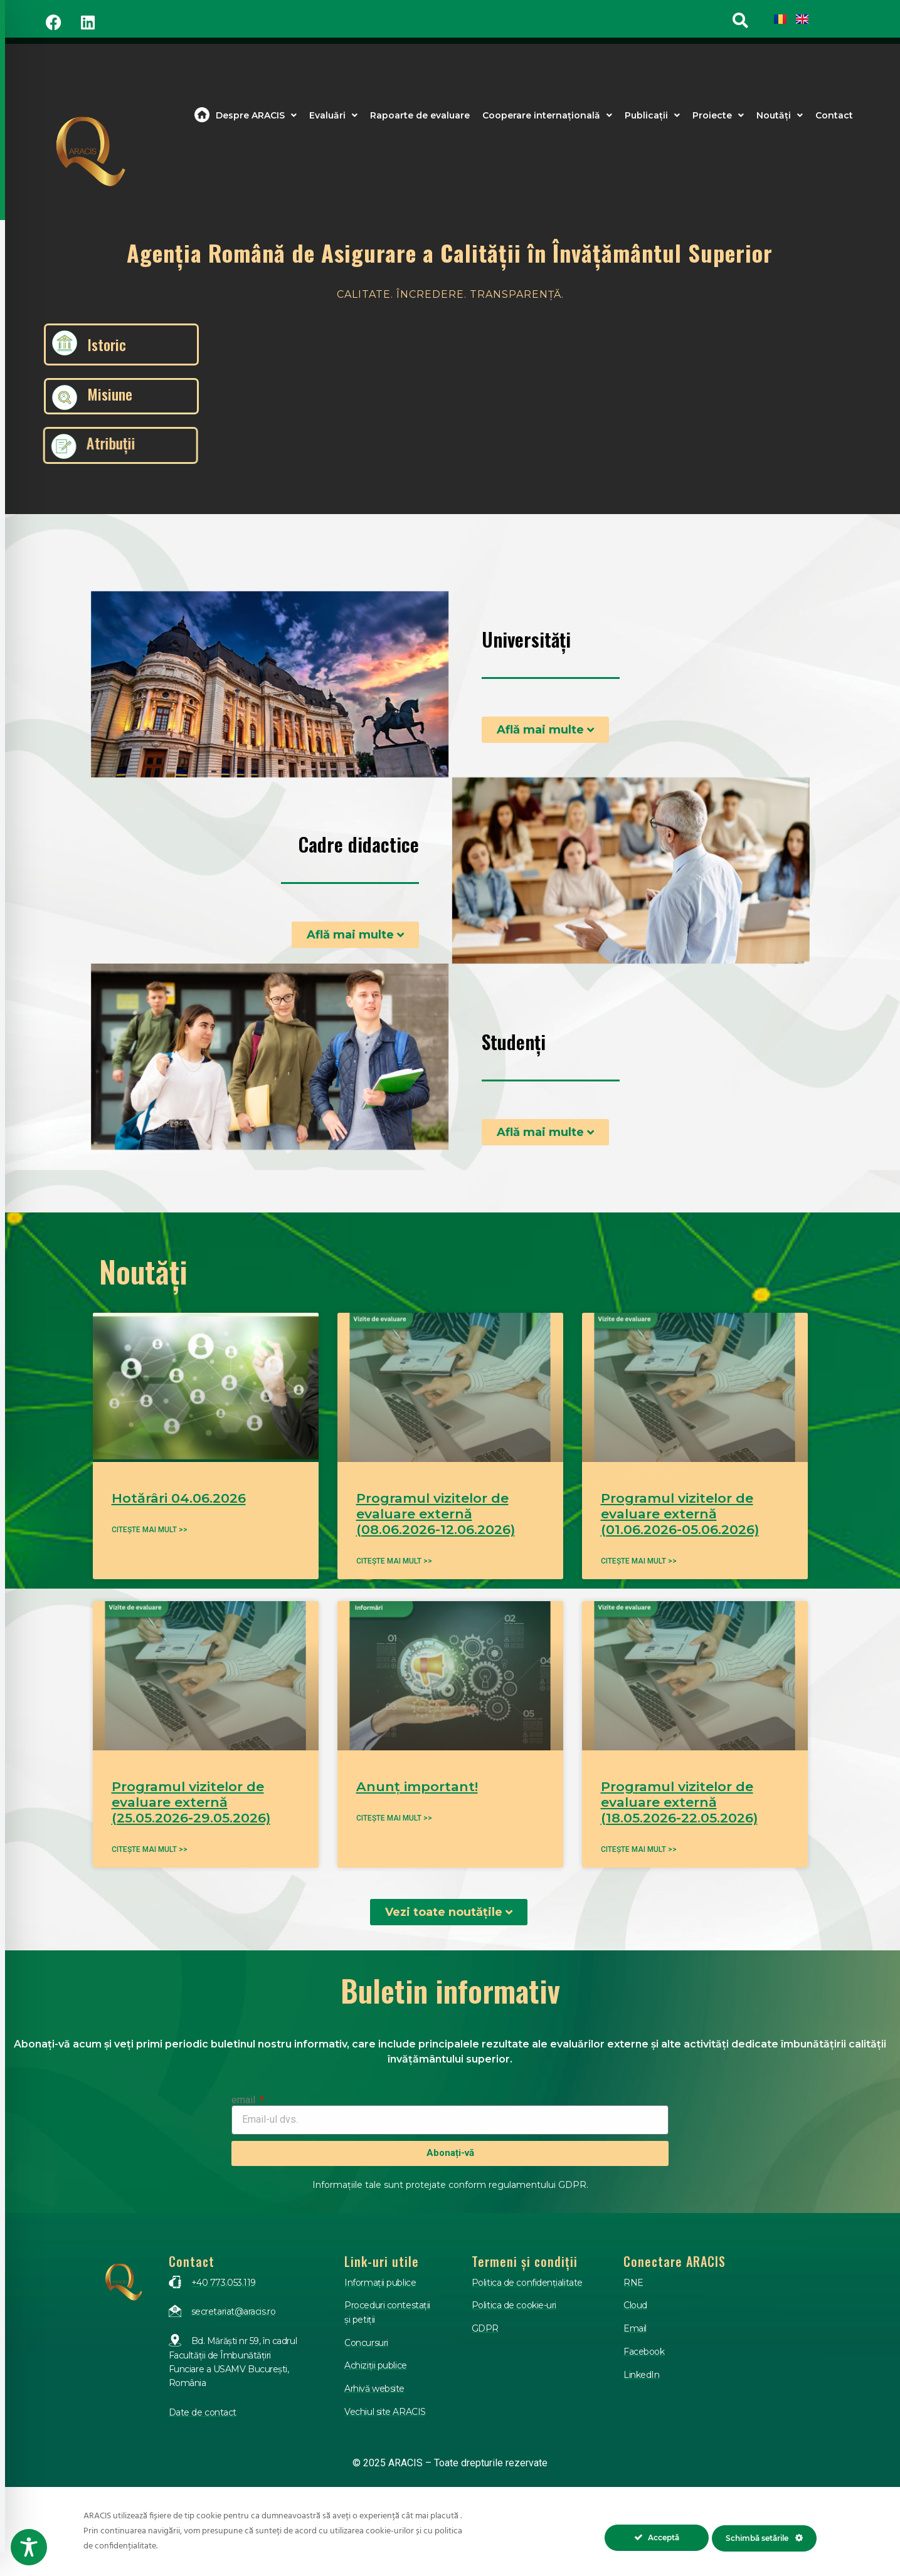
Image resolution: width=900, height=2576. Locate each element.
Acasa (201, 115)
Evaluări (333, 115)
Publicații (652, 115)
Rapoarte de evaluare (420, 115)
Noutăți (779, 115)
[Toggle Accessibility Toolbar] (28, 2547)
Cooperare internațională (547, 115)
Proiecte (718, 115)
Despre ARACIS (256, 115)
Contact (834, 115)
